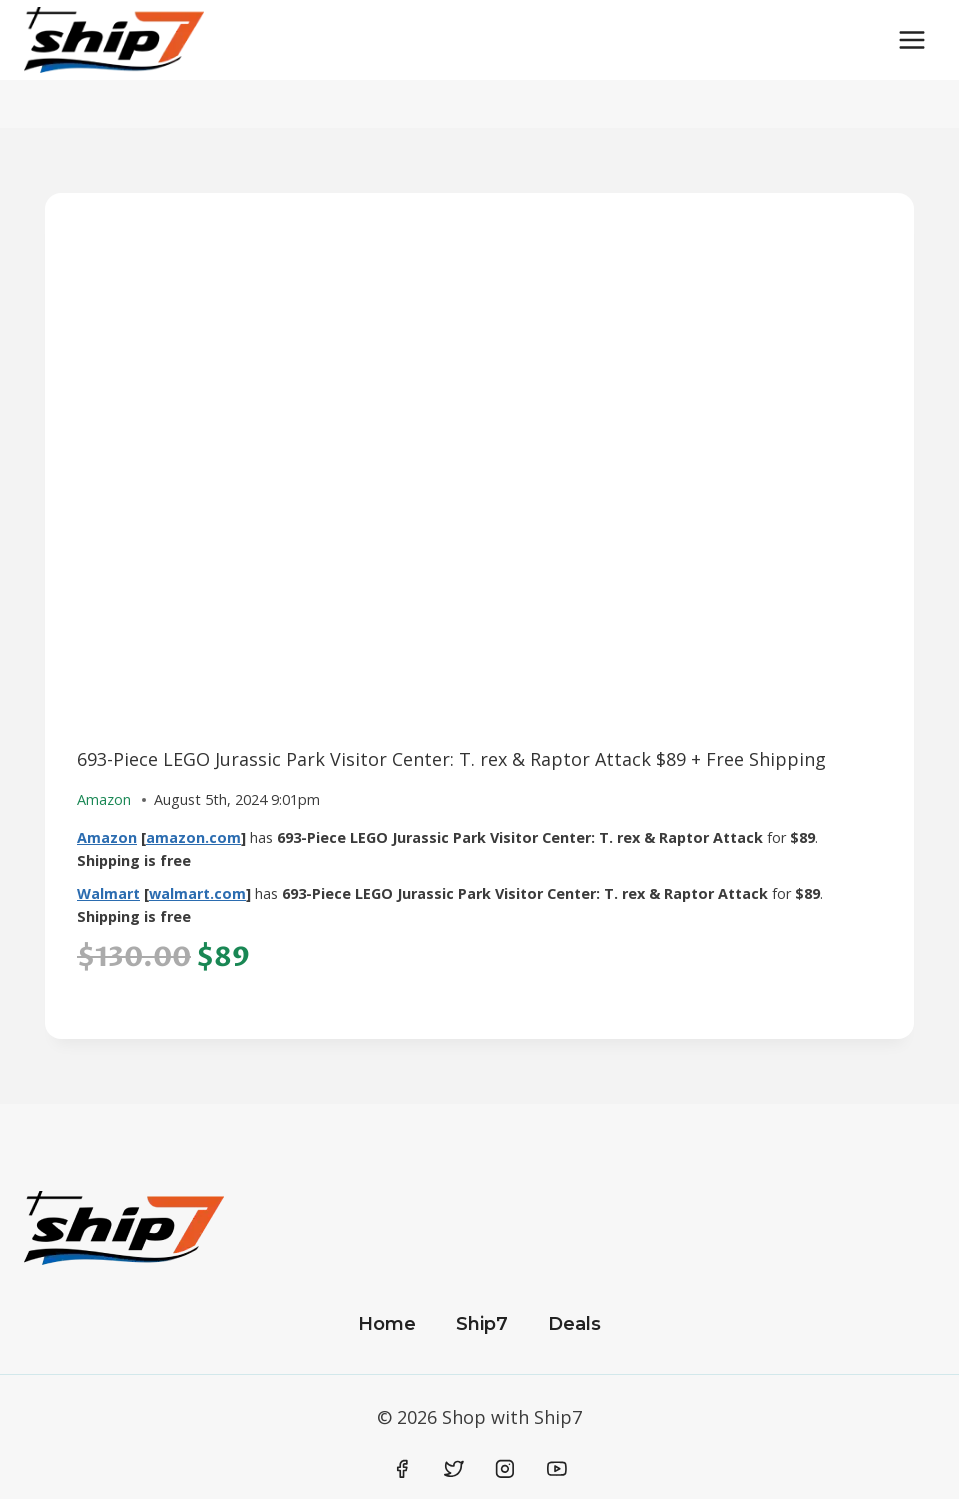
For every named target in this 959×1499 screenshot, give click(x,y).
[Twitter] (454, 1469)
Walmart (108, 893)
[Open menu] (911, 39)
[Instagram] (505, 1469)
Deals (574, 1324)
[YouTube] (557, 1469)
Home (387, 1324)
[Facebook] (403, 1469)
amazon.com (193, 837)
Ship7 (482, 1324)
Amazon (107, 837)
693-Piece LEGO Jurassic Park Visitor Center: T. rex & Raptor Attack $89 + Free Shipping (451, 759)
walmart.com (197, 893)
